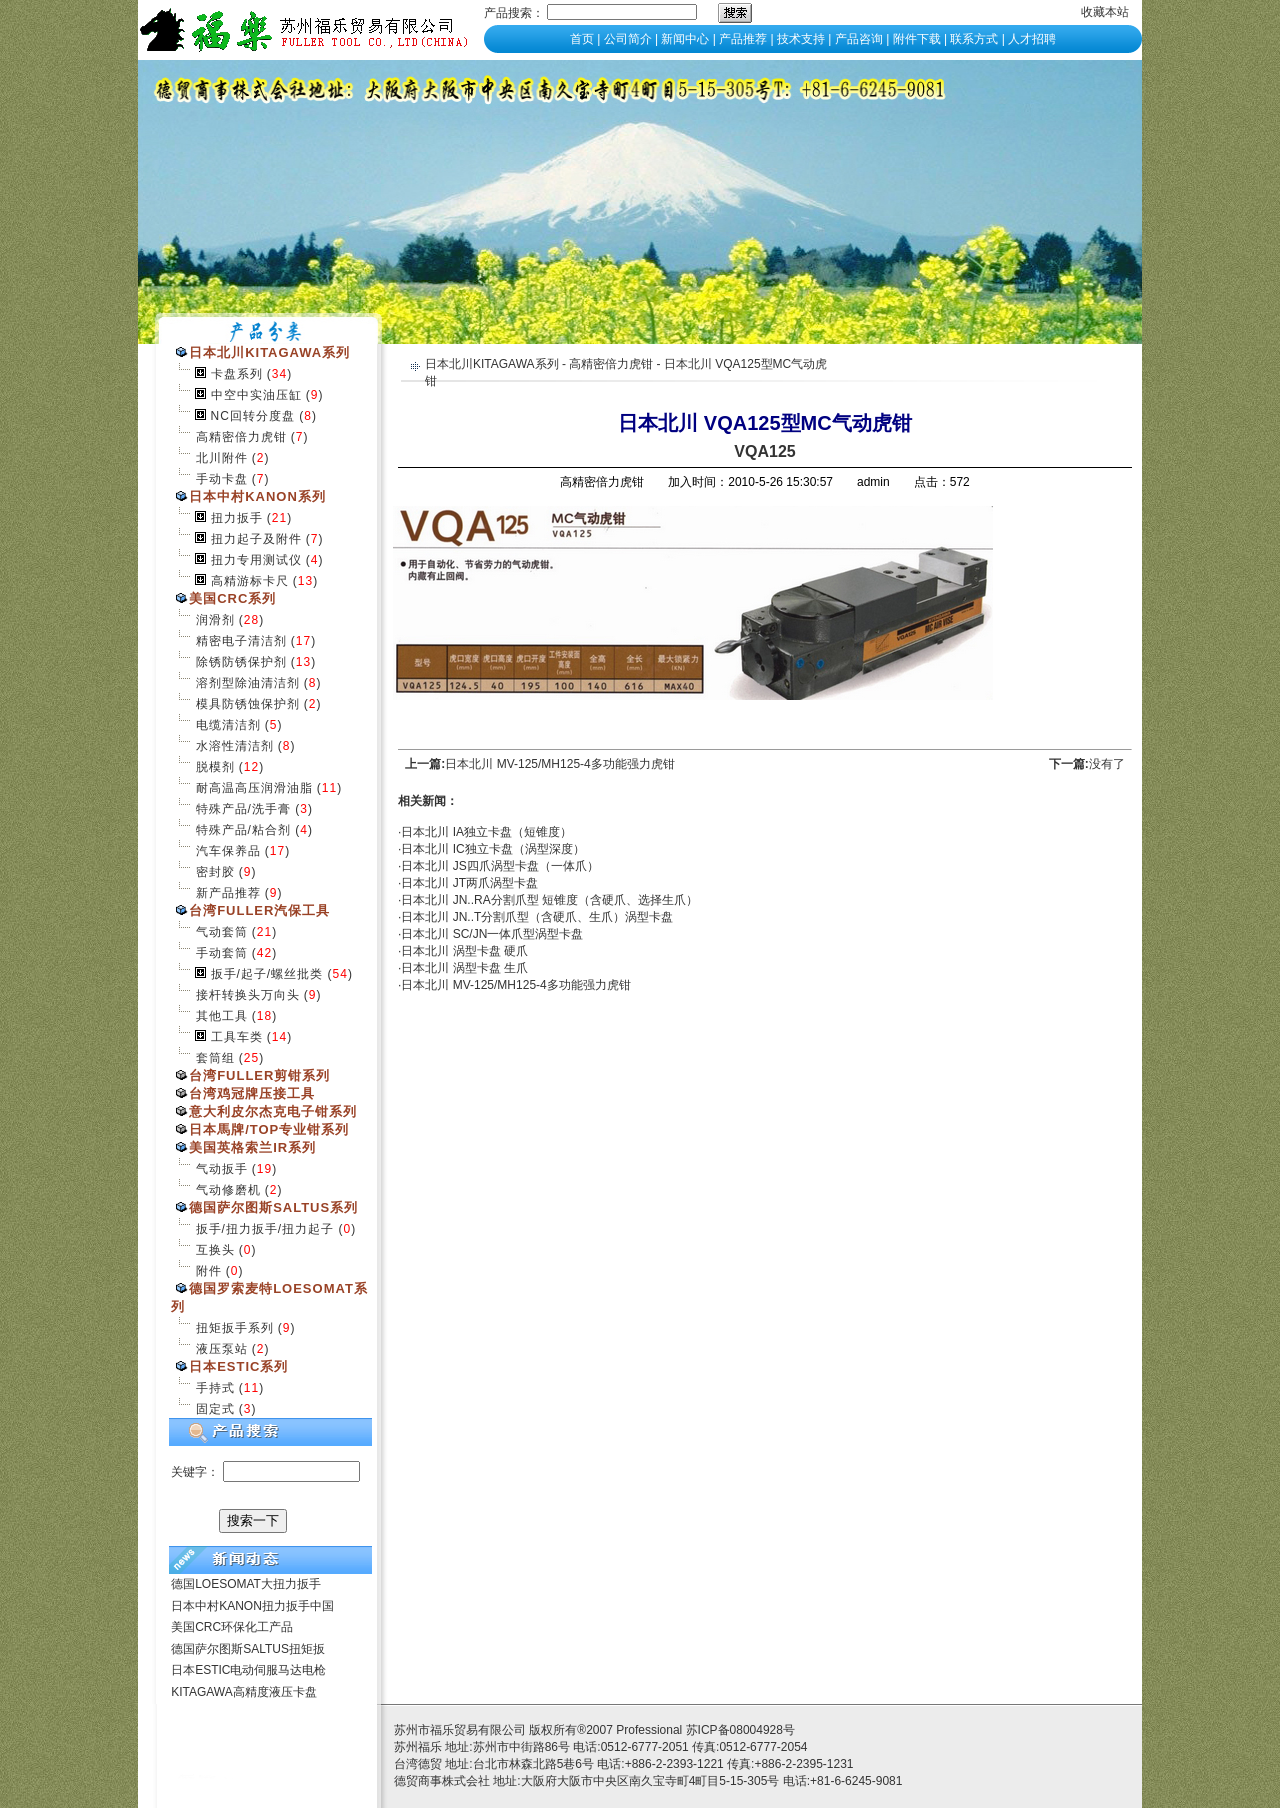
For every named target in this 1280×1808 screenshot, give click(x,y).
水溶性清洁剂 (235, 746)
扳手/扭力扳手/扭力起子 (265, 1229)
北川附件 (222, 458)
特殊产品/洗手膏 (243, 809)
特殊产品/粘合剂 (243, 830)
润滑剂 (215, 620)
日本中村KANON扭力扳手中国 (252, 1606)
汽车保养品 (228, 851)
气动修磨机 (228, 1190)
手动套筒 (222, 953)
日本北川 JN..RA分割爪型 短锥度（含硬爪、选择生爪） (549, 900)
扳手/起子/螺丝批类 (267, 974)
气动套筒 (222, 932)
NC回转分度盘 (253, 416)
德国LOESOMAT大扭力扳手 (246, 1584)
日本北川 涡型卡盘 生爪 (464, 968)
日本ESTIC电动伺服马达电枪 (248, 1670)
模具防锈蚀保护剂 (248, 704)
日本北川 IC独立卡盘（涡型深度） (492, 849)
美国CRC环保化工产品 (232, 1627)
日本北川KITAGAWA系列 (492, 364)
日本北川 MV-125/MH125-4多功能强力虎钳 (559, 764)
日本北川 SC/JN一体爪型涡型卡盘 (492, 934)
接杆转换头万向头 (248, 995)
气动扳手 (222, 1169)
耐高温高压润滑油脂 (254, 788)
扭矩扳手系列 (235, 1328)
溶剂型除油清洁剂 (248, 683)
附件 (209, 1271)
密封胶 (215, 872)
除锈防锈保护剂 (241, 662)
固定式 (215, 1409)
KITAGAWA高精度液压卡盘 (244, 1692)
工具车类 (237, 1037)
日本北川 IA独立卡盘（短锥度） (486, 832)
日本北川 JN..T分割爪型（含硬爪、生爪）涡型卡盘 (537, 917)
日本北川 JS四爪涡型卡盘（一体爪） (499, 866)
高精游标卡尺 (250, 581)
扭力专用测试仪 (256, 560)
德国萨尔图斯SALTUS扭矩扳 (248, 1649)
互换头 (215, 1250)
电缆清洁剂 (228, 725)
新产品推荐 (228, 893)
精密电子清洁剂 (241, 641)
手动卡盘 (222, 479)
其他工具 (222, 1016)
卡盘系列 (237, 374)
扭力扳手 (237, 518)
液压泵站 (222, 1349)
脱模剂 (215, 767)
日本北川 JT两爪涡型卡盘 (469, 883)
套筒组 (215, 1058)
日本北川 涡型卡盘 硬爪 (464, 951)
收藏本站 (1105, 12)
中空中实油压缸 (256, 395)
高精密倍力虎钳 (241, 437)
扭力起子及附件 (256, 539)
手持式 (215, 1388)
